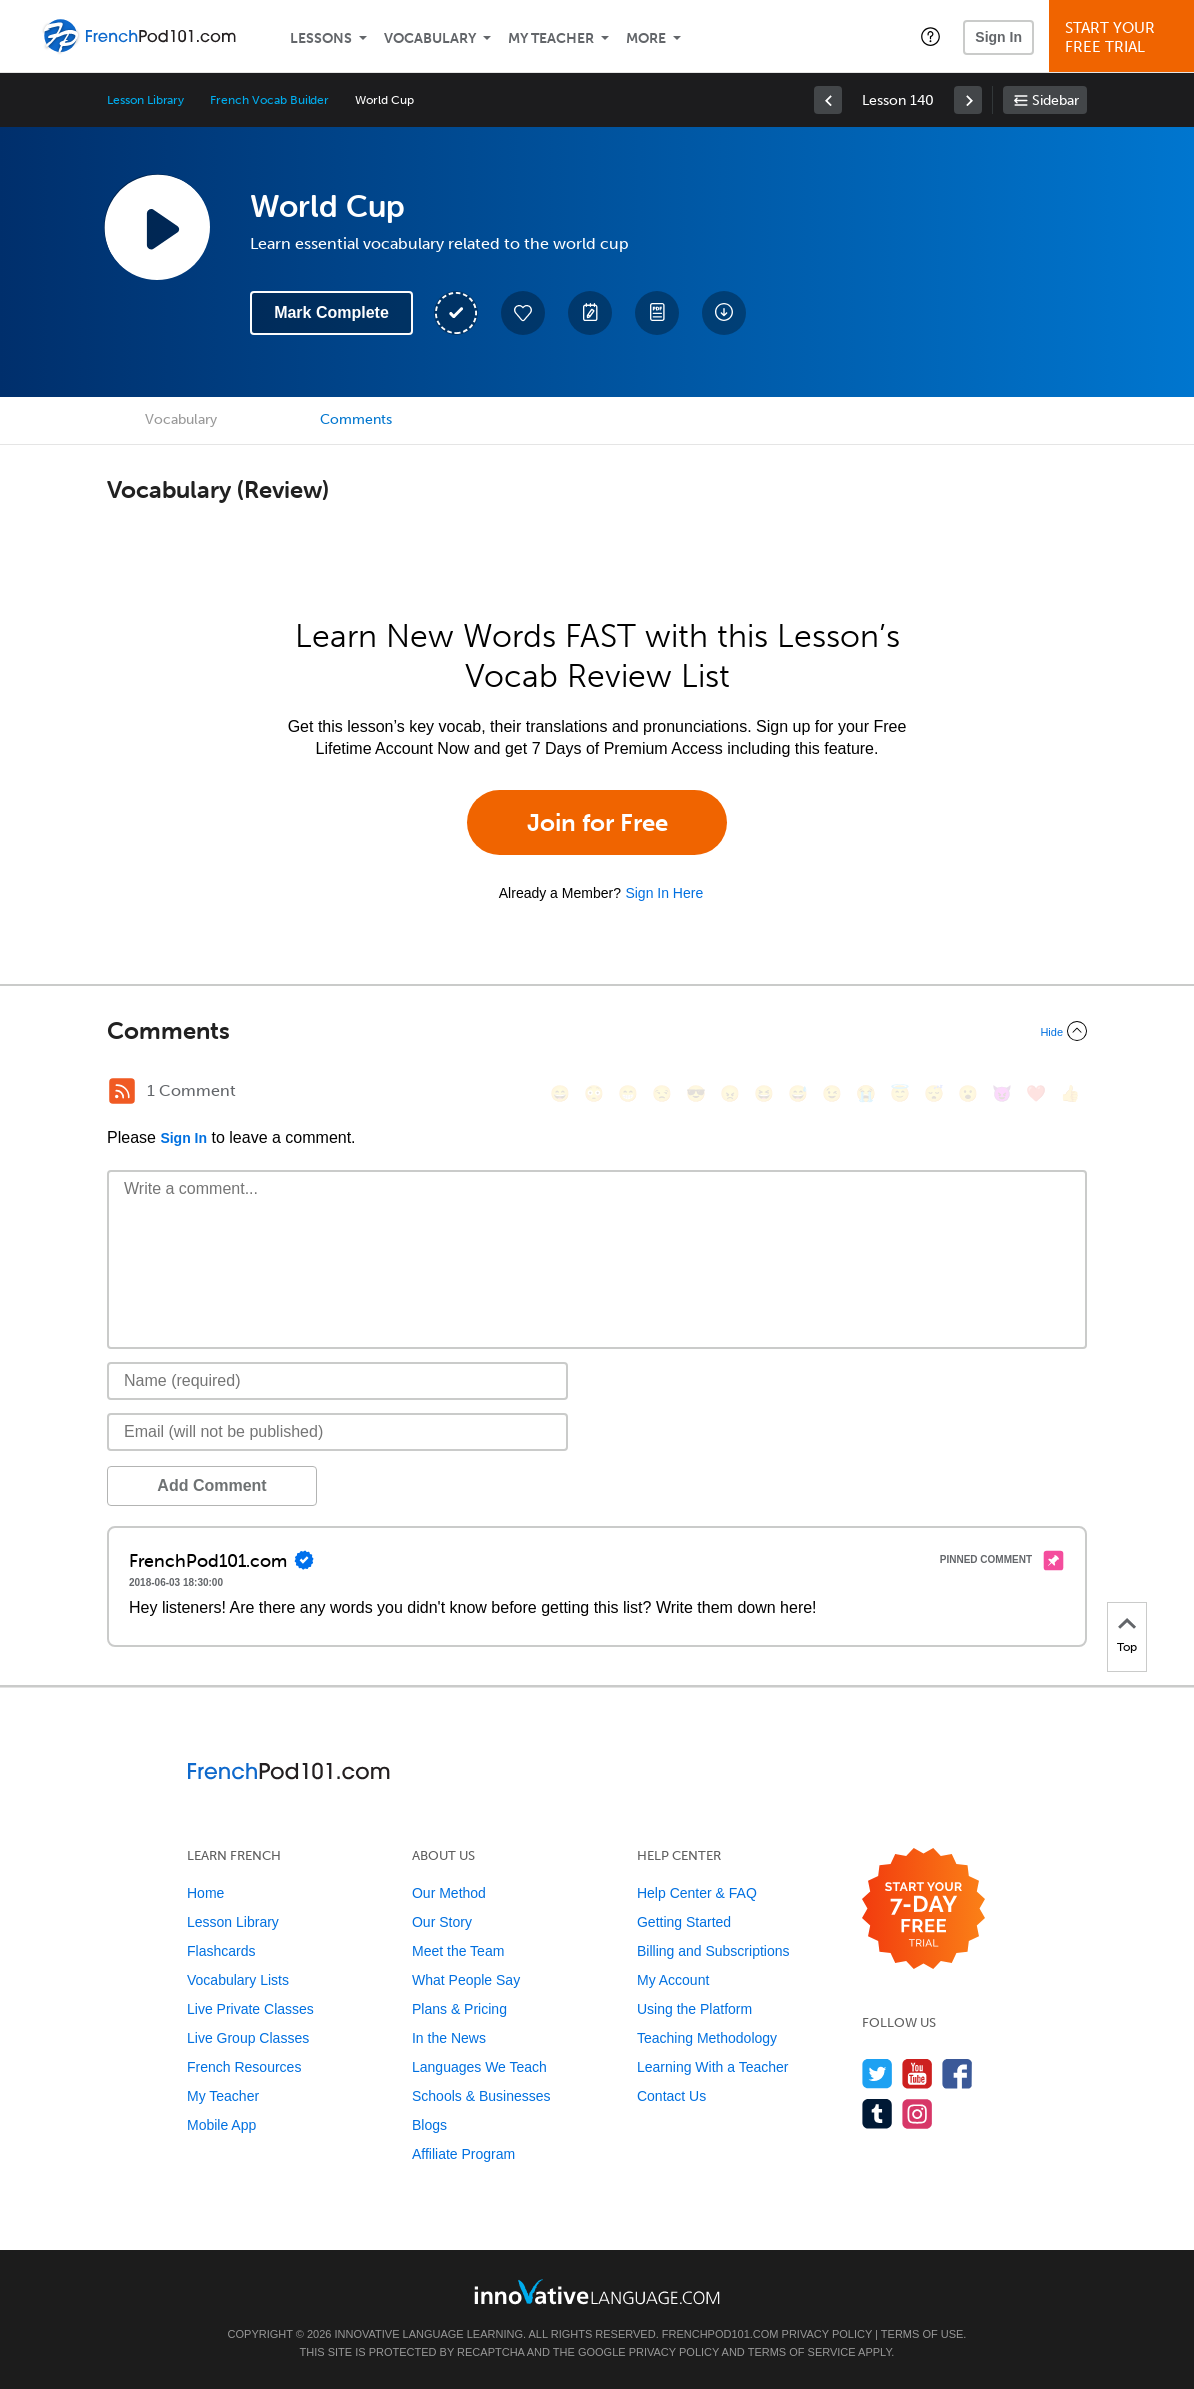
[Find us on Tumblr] (877, 2113)
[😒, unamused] (662, 1093)
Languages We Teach (479, 2067)
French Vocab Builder (269, 100)
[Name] (337, 1381)
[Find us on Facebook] (957, 2073)
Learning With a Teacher (713, 2067)
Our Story (442, 1922)
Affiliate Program (463, 2154)
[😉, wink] (832, 1093)
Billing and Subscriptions (713, 1951)
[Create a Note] (590, 313)
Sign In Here (664, 893)
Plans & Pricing (459, 2009)
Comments (356, 419)
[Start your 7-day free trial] (923, 1909)
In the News (449, 2038)
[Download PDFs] (657, 313)
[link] (828, 100)
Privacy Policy (827, 2334)
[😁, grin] (628, 1093)
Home (205, 1893)
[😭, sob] (866, 1093)
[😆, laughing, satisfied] (764, 1093)
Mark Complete (331, 312)
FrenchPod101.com (720, 2334)
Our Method (449, 1893)
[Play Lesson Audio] (157, 227)
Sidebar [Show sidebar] (1055, 100)
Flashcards (221, 1951)
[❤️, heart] (1036, 1093)
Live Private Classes (250, 2009)
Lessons (321, 38)
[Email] (337, 1432)
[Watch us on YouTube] (917, 2073)
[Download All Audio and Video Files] (724, 313)
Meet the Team (458, 1951)
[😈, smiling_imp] (1002, 1093)
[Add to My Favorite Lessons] (523, 313)
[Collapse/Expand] (597, 1031)
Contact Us (671, 2096)
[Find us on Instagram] (917, 2113)
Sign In (998, 37)
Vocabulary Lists (238, 1980)
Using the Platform (694, 2009)
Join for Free (597, 822)
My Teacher (551, 38)
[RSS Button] (122, 1091)
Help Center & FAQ (697, 1893)
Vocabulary (430, 38)
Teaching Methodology (707, 2038)
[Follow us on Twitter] (877, 2073)
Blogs (429, 2125)
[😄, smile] (560, 1093)
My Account (673, 1980)
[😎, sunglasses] (696, 1093)
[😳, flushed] (594, 1093)
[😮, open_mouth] (968, 1093)
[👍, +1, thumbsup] (1070, 1093)
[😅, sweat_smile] (798, 1093)
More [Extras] (646, 38)
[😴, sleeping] (934, 1093)
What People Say (466, 1980)
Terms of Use (922, 2334)
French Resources (244, 2067)
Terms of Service (802, 2352)
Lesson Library (145, 100)
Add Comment (211, 1485)
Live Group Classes (248, 2038)
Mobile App (221, 2125)
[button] (930, 36)
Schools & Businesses (481, 2096)
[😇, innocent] (900, 1093)
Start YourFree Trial (1124, 37)
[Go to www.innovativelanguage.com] (597, 2291)
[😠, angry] (730, 1093)
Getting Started (684, 1922)
